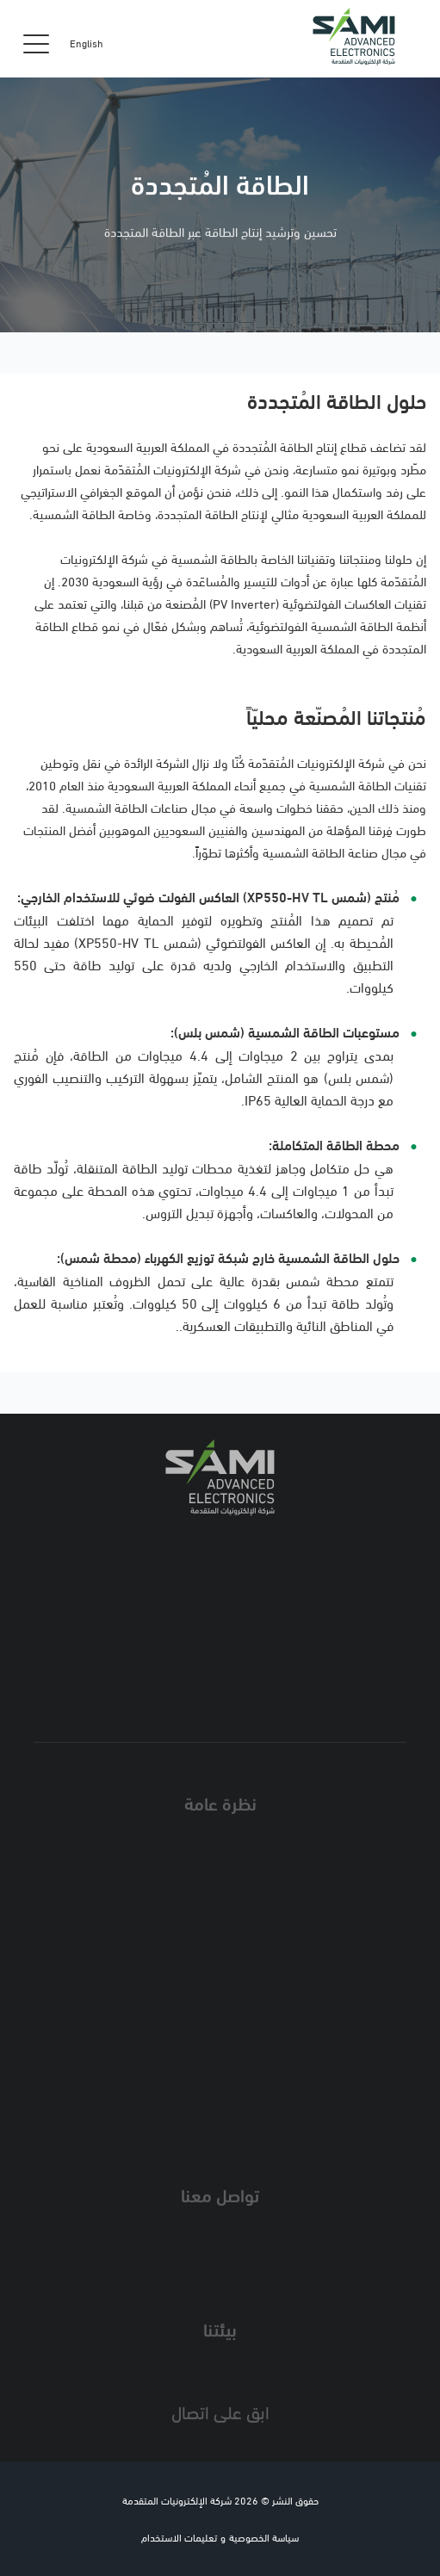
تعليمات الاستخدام (179, 2537)
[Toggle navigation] (36, 43)
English (86, 43)
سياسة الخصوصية (264, 2537)
